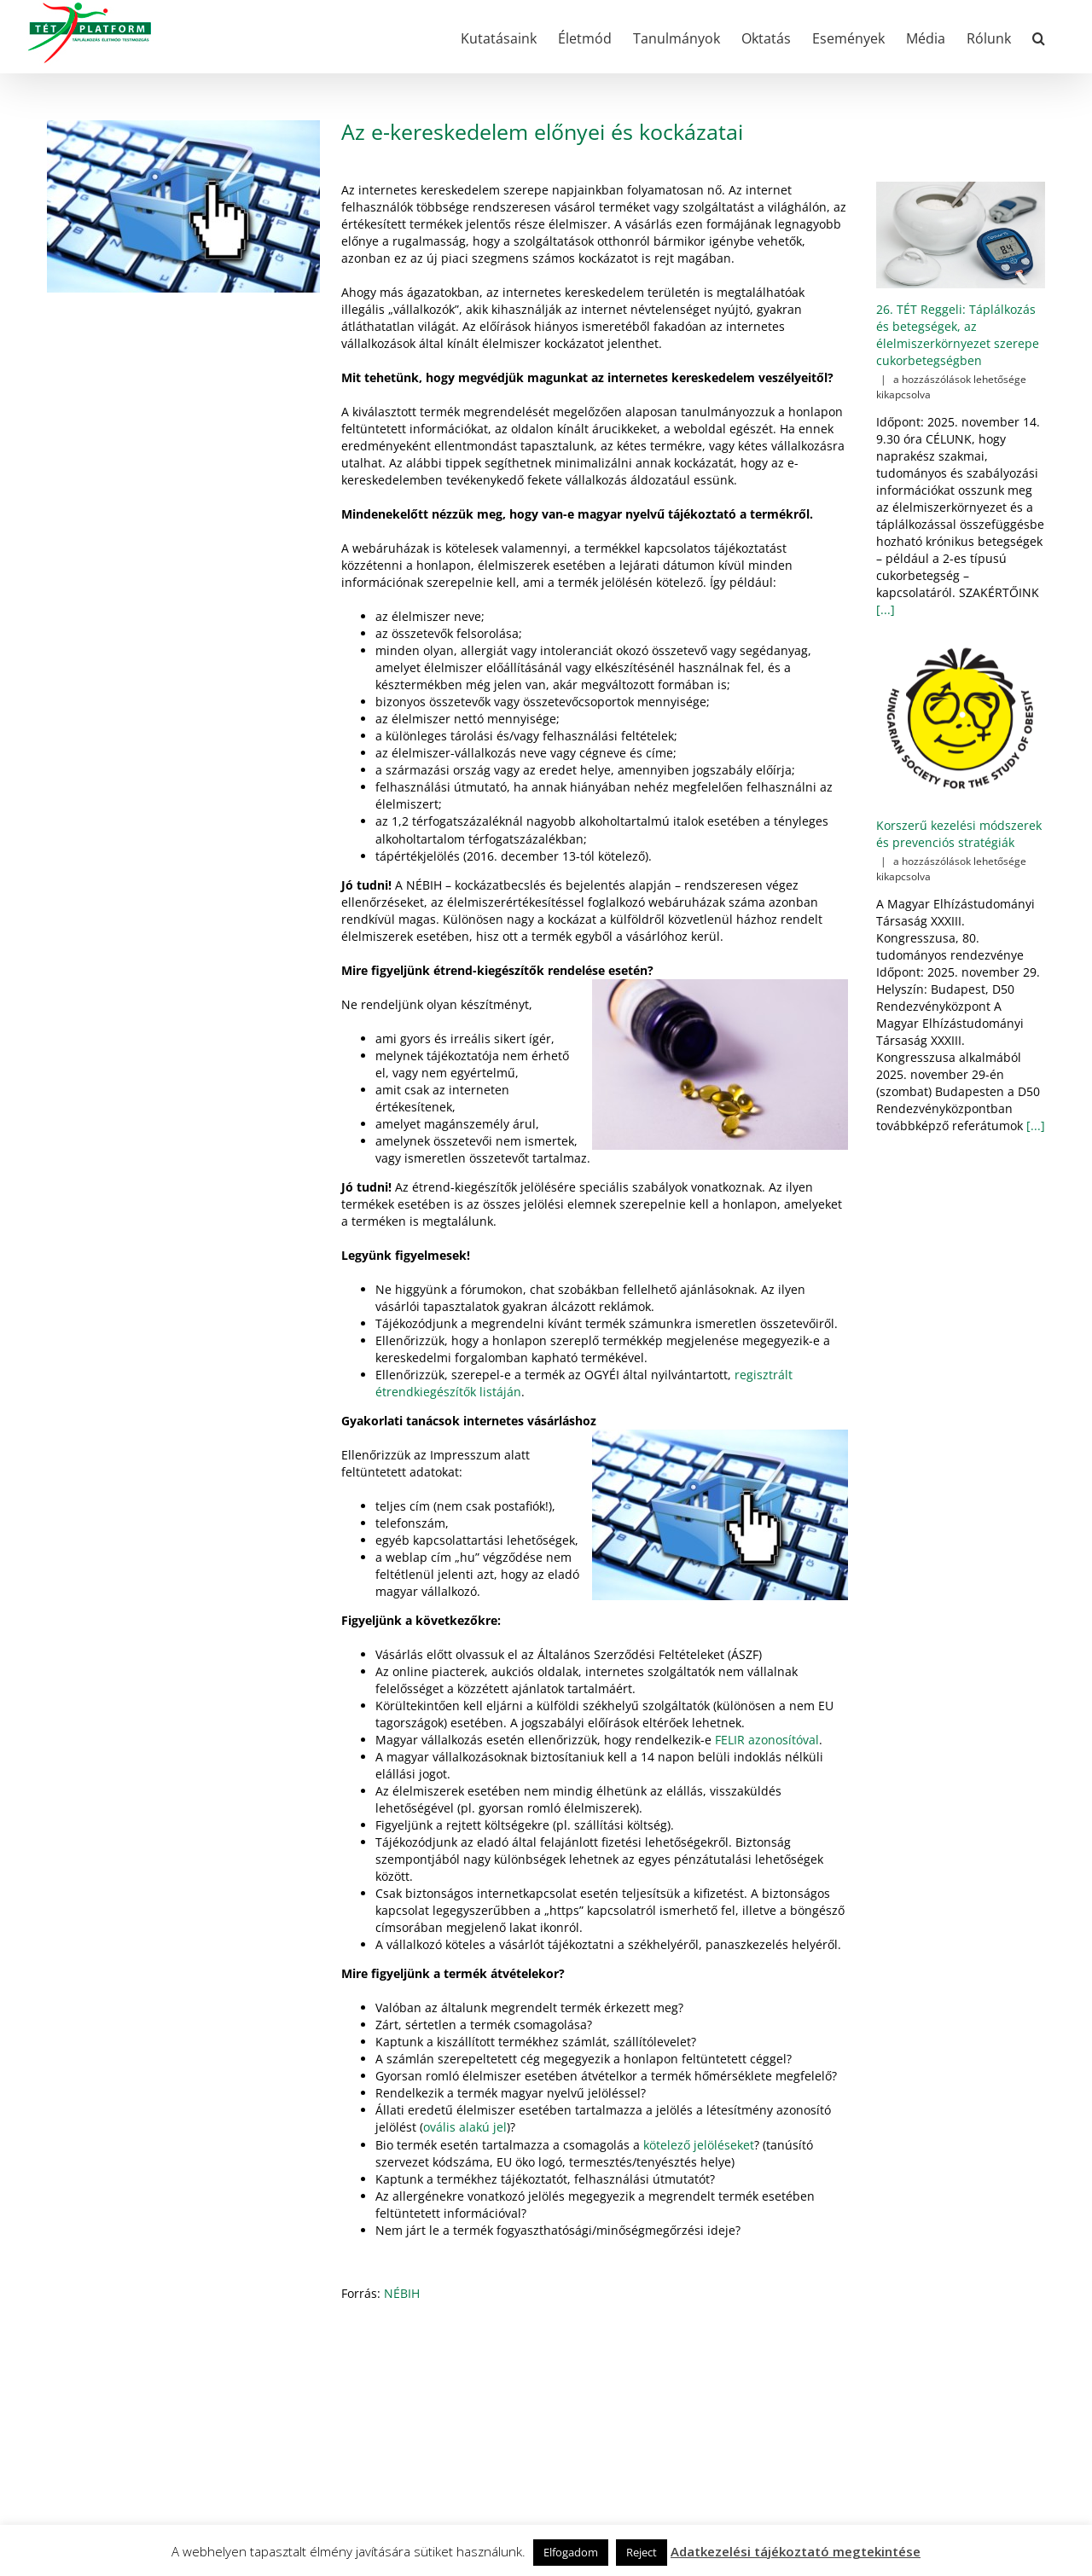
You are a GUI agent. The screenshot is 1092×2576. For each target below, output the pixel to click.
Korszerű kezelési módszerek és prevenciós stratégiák (959, 833)
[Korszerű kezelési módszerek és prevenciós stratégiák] (960, 719)
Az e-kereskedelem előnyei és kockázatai (542, 131)
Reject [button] (641, 2552)
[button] (1038, 36)
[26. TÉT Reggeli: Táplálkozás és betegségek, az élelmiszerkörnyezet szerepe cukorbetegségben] (960, 235)
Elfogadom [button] (570, 2552)
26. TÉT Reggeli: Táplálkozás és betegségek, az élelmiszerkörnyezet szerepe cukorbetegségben (957, 334)
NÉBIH (402, 2293)
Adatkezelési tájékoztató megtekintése (796, 2551)
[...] (885, 609)
